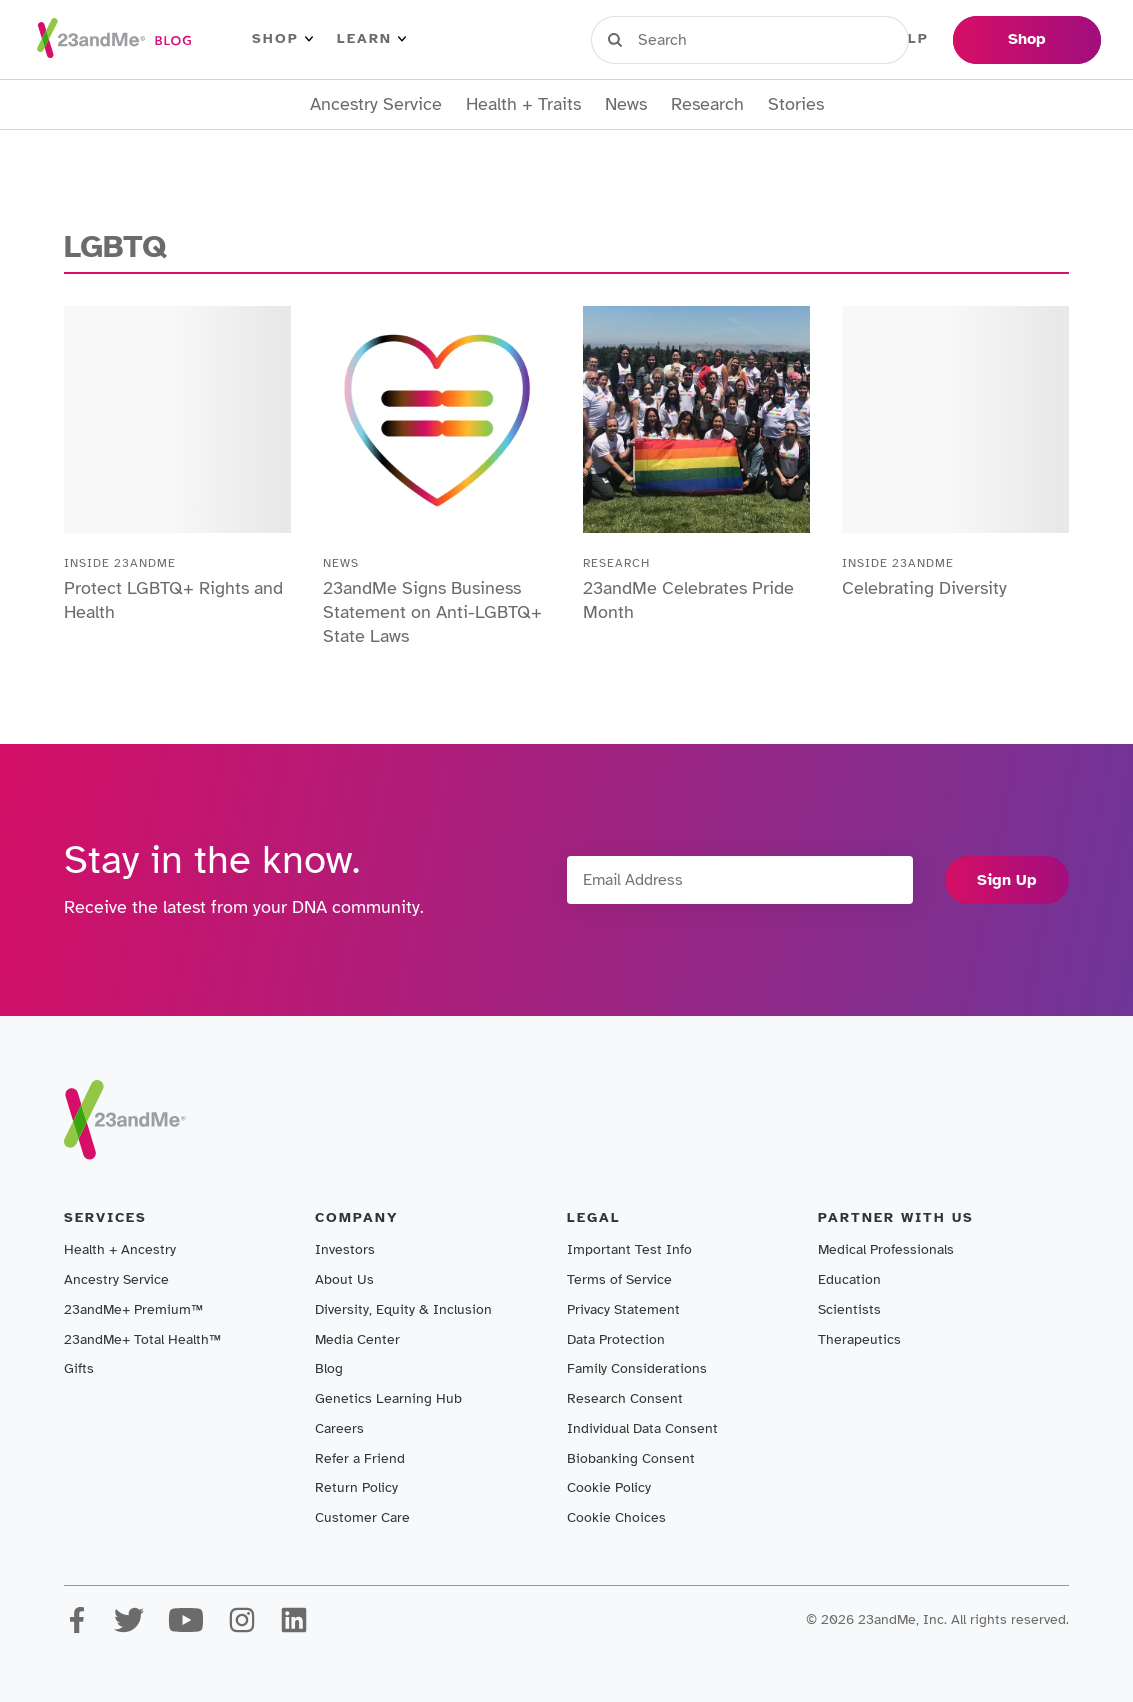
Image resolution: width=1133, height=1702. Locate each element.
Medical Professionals (886, 1249)
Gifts (79, 1368)
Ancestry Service (376, 104)
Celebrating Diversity (924, 588)
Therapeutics (859, 1339)
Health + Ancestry (120, 1249)
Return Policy (356, 1487)
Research (707, 104)
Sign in (683, 39)
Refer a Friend (360, 1458)
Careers (339, 1428)
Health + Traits (523, 104)
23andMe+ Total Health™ (142, 1339)
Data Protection (616, 1339)
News (626, 104)
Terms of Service (619, 1279)
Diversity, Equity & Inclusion (403, 1309)
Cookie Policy (609, 1487)
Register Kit (802, 39)
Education (849, 1279)
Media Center (357, 1339)
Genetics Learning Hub (388, 1398)
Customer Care (362, 1517)
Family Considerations (637, 1368)
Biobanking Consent (631, 1458)
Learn (371, 39)
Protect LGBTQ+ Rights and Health (173, 600)
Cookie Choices (616, 1517)
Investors (345, 1249)
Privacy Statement (623, 1309)
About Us (344, 1279)
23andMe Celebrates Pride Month (688, 600)
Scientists (849, 1309)
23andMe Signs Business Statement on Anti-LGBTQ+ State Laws (432, 612)
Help (907, 39)
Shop (282, 39)
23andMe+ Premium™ (133, 1309)
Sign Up (1007, 880)
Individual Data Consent (642, 1428)
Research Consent (625, 1398)
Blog (329, 1368)
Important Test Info (629, 1249)
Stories (796, 104)
